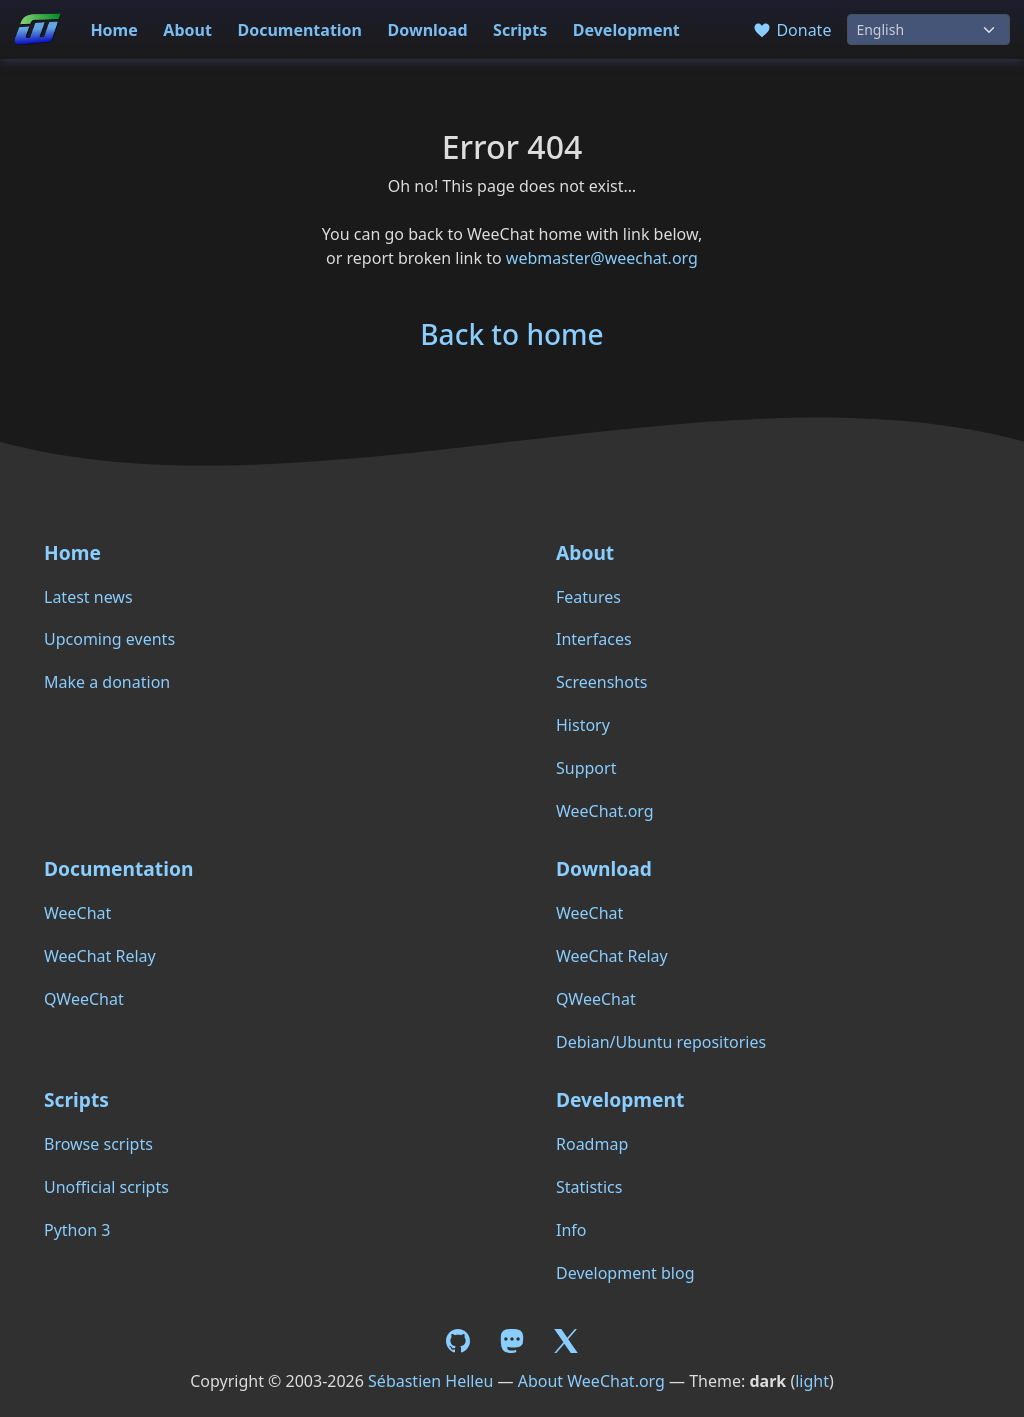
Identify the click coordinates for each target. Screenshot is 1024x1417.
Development (626, 30)
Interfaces (594, 639)
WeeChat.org (605, 811)
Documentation (299, 30)
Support (586, 768)
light (812, 1381)
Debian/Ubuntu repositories (661, 1042)
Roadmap (592, 1144)
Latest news (88, 597)
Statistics (589, 1187)
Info (571, 1230)
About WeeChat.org (591, 1381)
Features (588, 597)
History (583, 725)
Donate (791, 30)
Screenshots (601, 682)
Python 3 (77, 1230)
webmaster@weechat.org (602, 258)
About (187, 30)
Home (113, 30)
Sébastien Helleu (430, 1381)
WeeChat (77, 913)
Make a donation (107, 682)
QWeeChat (84, 999)
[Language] (928, 29)
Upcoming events (109, 639)
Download (428, 30)
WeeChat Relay (100, 956)
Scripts (520, 30)
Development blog (625, 1273)
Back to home (511, 334)
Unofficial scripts (106, 1187)
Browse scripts (98, 1144)
